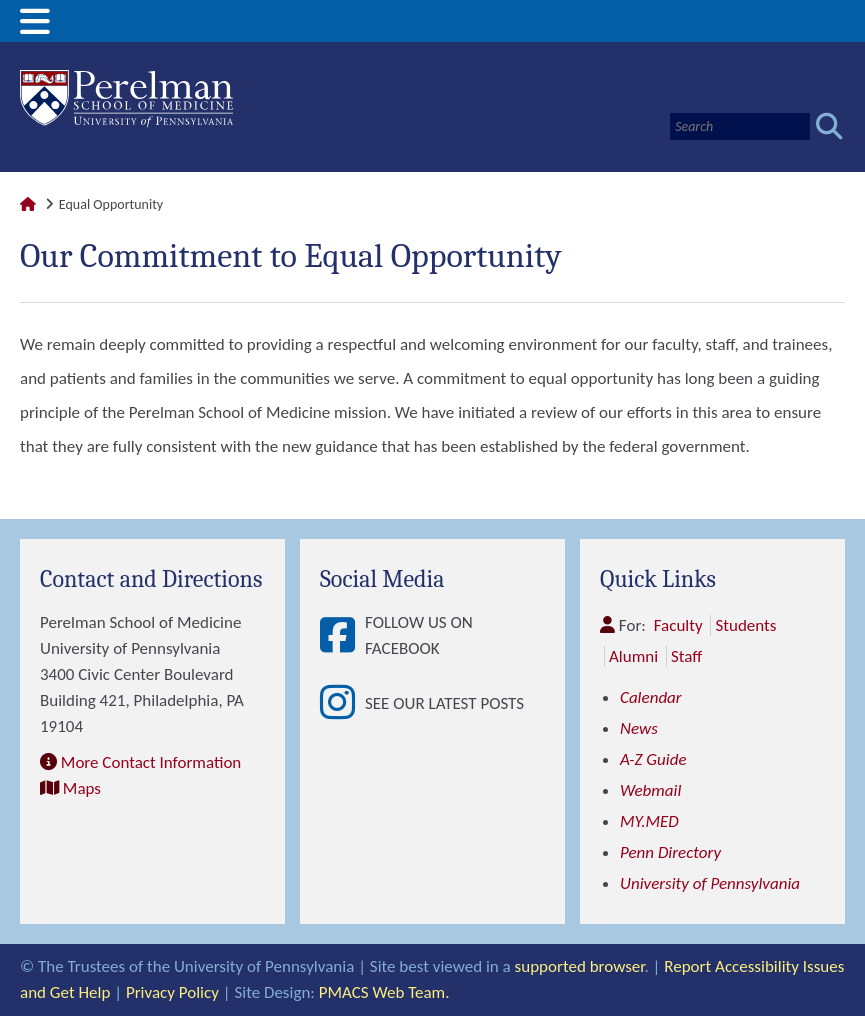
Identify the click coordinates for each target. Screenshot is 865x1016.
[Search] (740, 126)
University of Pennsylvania (710, 883)
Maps (82, 788)
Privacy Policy (172, 992)
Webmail (650, 790)
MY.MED (649, 821)
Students (745, 625)
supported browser (580, 966)
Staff (686, 656)
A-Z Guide (653, 759)
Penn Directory (670, 852)
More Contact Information (151, 762)
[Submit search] (829, 126)
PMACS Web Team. (384, 992)
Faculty (678, 625)
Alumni (633, 656)
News (639, 728)
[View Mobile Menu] (35, 28)
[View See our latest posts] (342, 703)
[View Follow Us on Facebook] (342, 636)
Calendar (651, 697)
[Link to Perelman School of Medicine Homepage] (28, 204)
